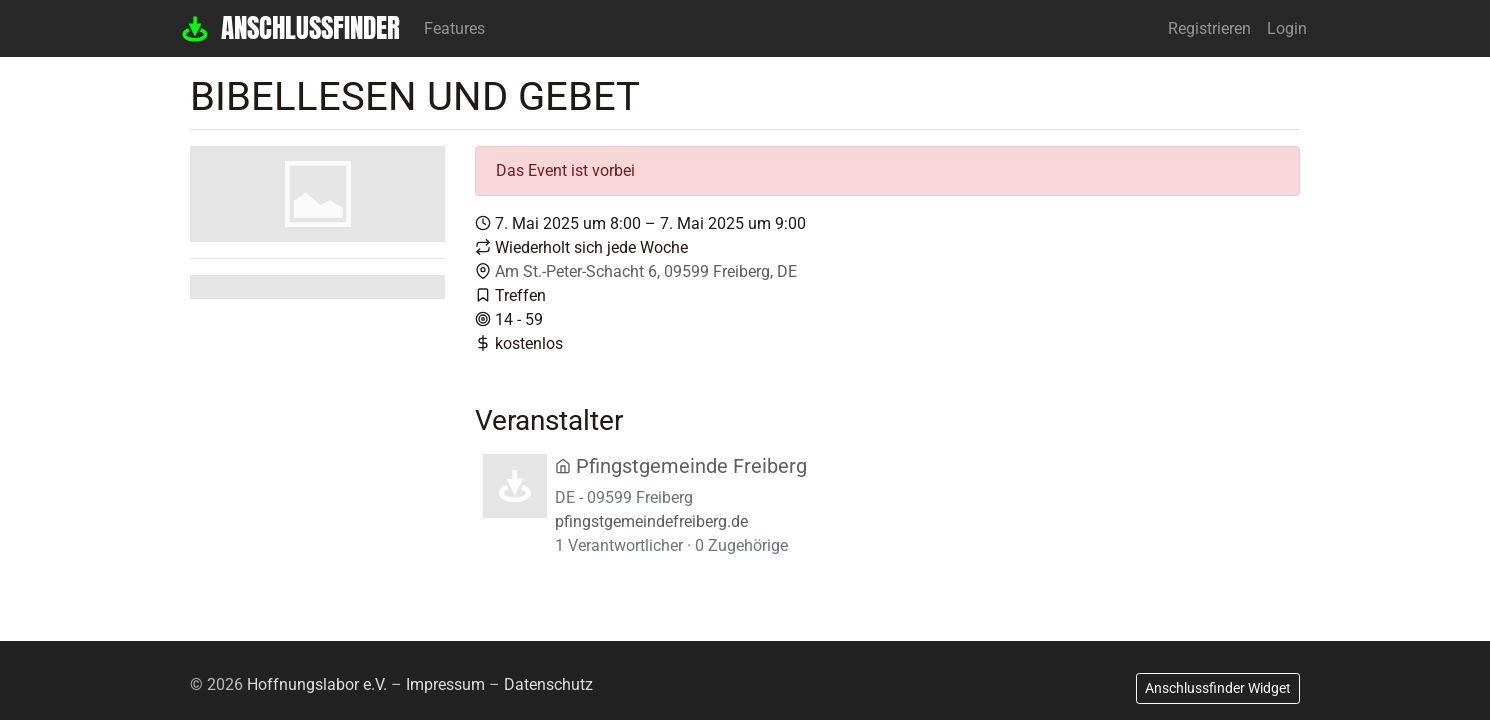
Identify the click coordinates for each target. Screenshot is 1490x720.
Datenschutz (548, 684)
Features (454, 28)
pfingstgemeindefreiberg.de (651, 521)
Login (1287, 28)
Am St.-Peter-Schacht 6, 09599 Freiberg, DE (646, 271)
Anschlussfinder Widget (1218, 688)
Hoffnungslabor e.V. (317, 684)
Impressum (445, 684)
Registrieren (1209, 28)
